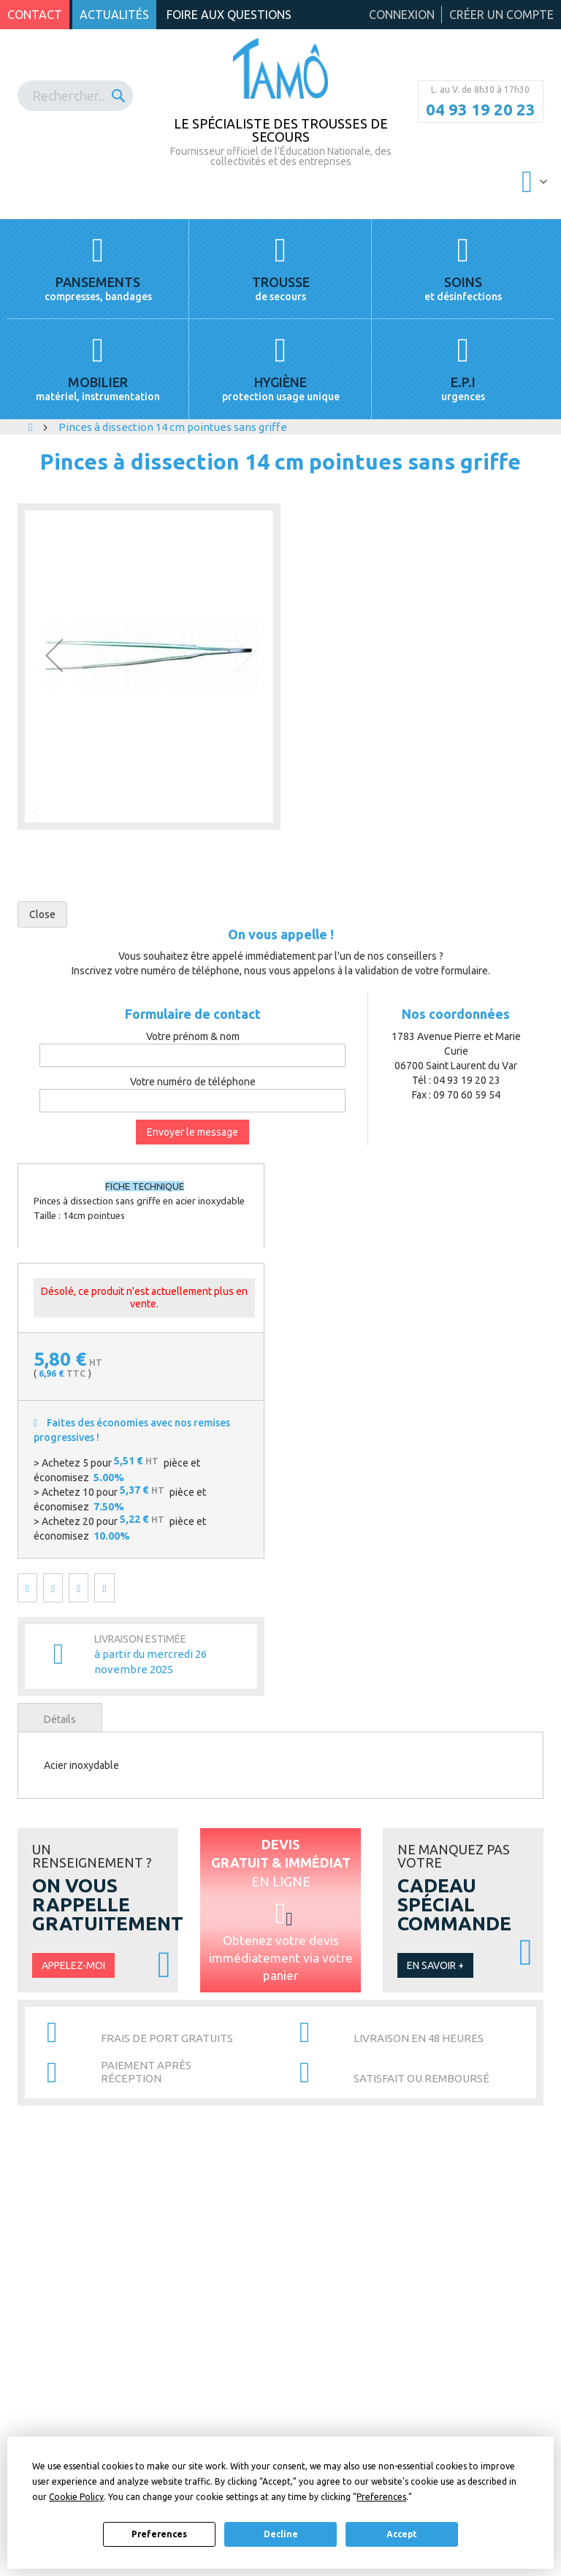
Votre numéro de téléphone (193, 1082)
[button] (54, 655)
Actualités (114, 14)
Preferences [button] (381, 2497)
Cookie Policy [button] (76, 2497)
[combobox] (75, 95)
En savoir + (435, 1965)
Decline (281, 2534)
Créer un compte (501, 14)
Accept (401, 2534)
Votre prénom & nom (193, 1036)
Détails (60, 1719)
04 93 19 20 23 (480, 110)
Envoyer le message (192, 1132)
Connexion (402, 14)
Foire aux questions (229, 14)
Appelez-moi (73, 1965)
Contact (34, 14)
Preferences (159, 2534)
